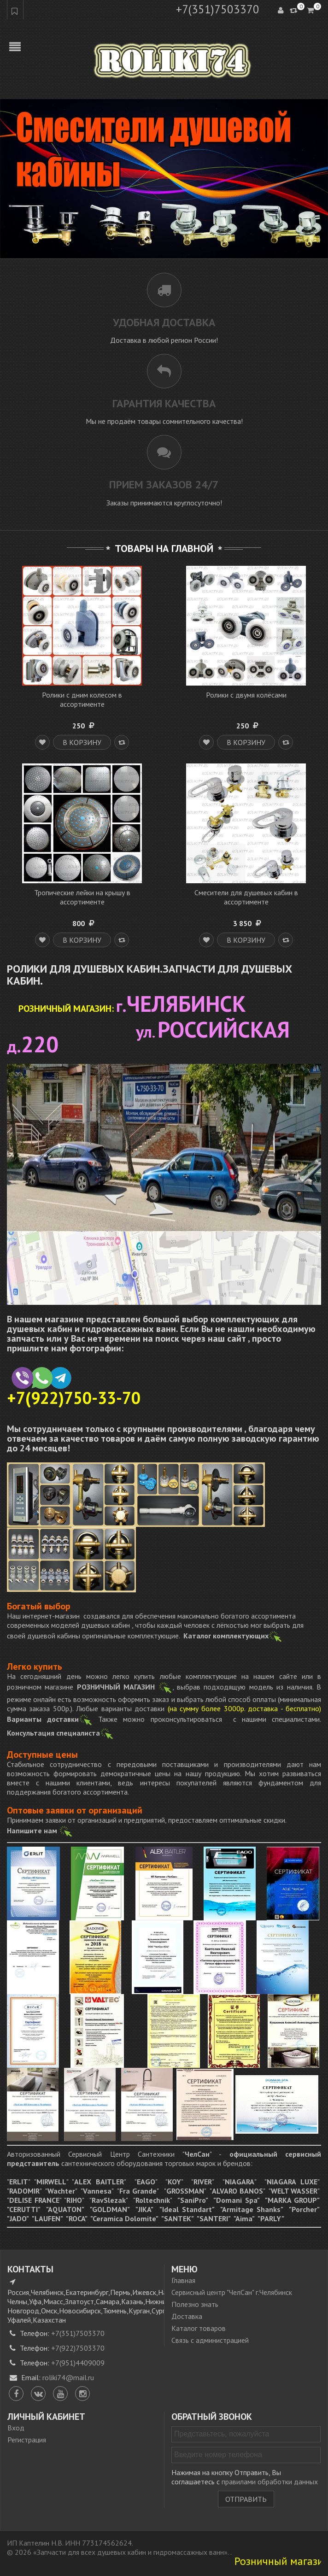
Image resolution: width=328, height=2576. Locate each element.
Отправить (246, 2499)
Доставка (186, 2316)
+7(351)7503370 (217, 9)
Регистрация (26, 2439)
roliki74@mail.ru (68, 2377)
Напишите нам (40, 1830)
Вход (15, 2427)
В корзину (82, 742)
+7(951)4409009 (78, 2362)
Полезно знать (194, 2304)
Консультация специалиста (53, 1732)
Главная (183, 2280)
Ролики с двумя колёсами (246, 694)
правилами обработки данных (270, 2481)
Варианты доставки (43, 1719)
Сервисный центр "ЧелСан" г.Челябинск (231, 2292)
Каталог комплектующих (232, 1635)
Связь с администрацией (210, 2340)
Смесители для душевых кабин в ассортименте (246, 897)
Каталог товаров (198, 2328)
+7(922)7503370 (78, 2348)
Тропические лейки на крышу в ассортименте (82, 897)
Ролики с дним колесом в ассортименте (82, 699)
